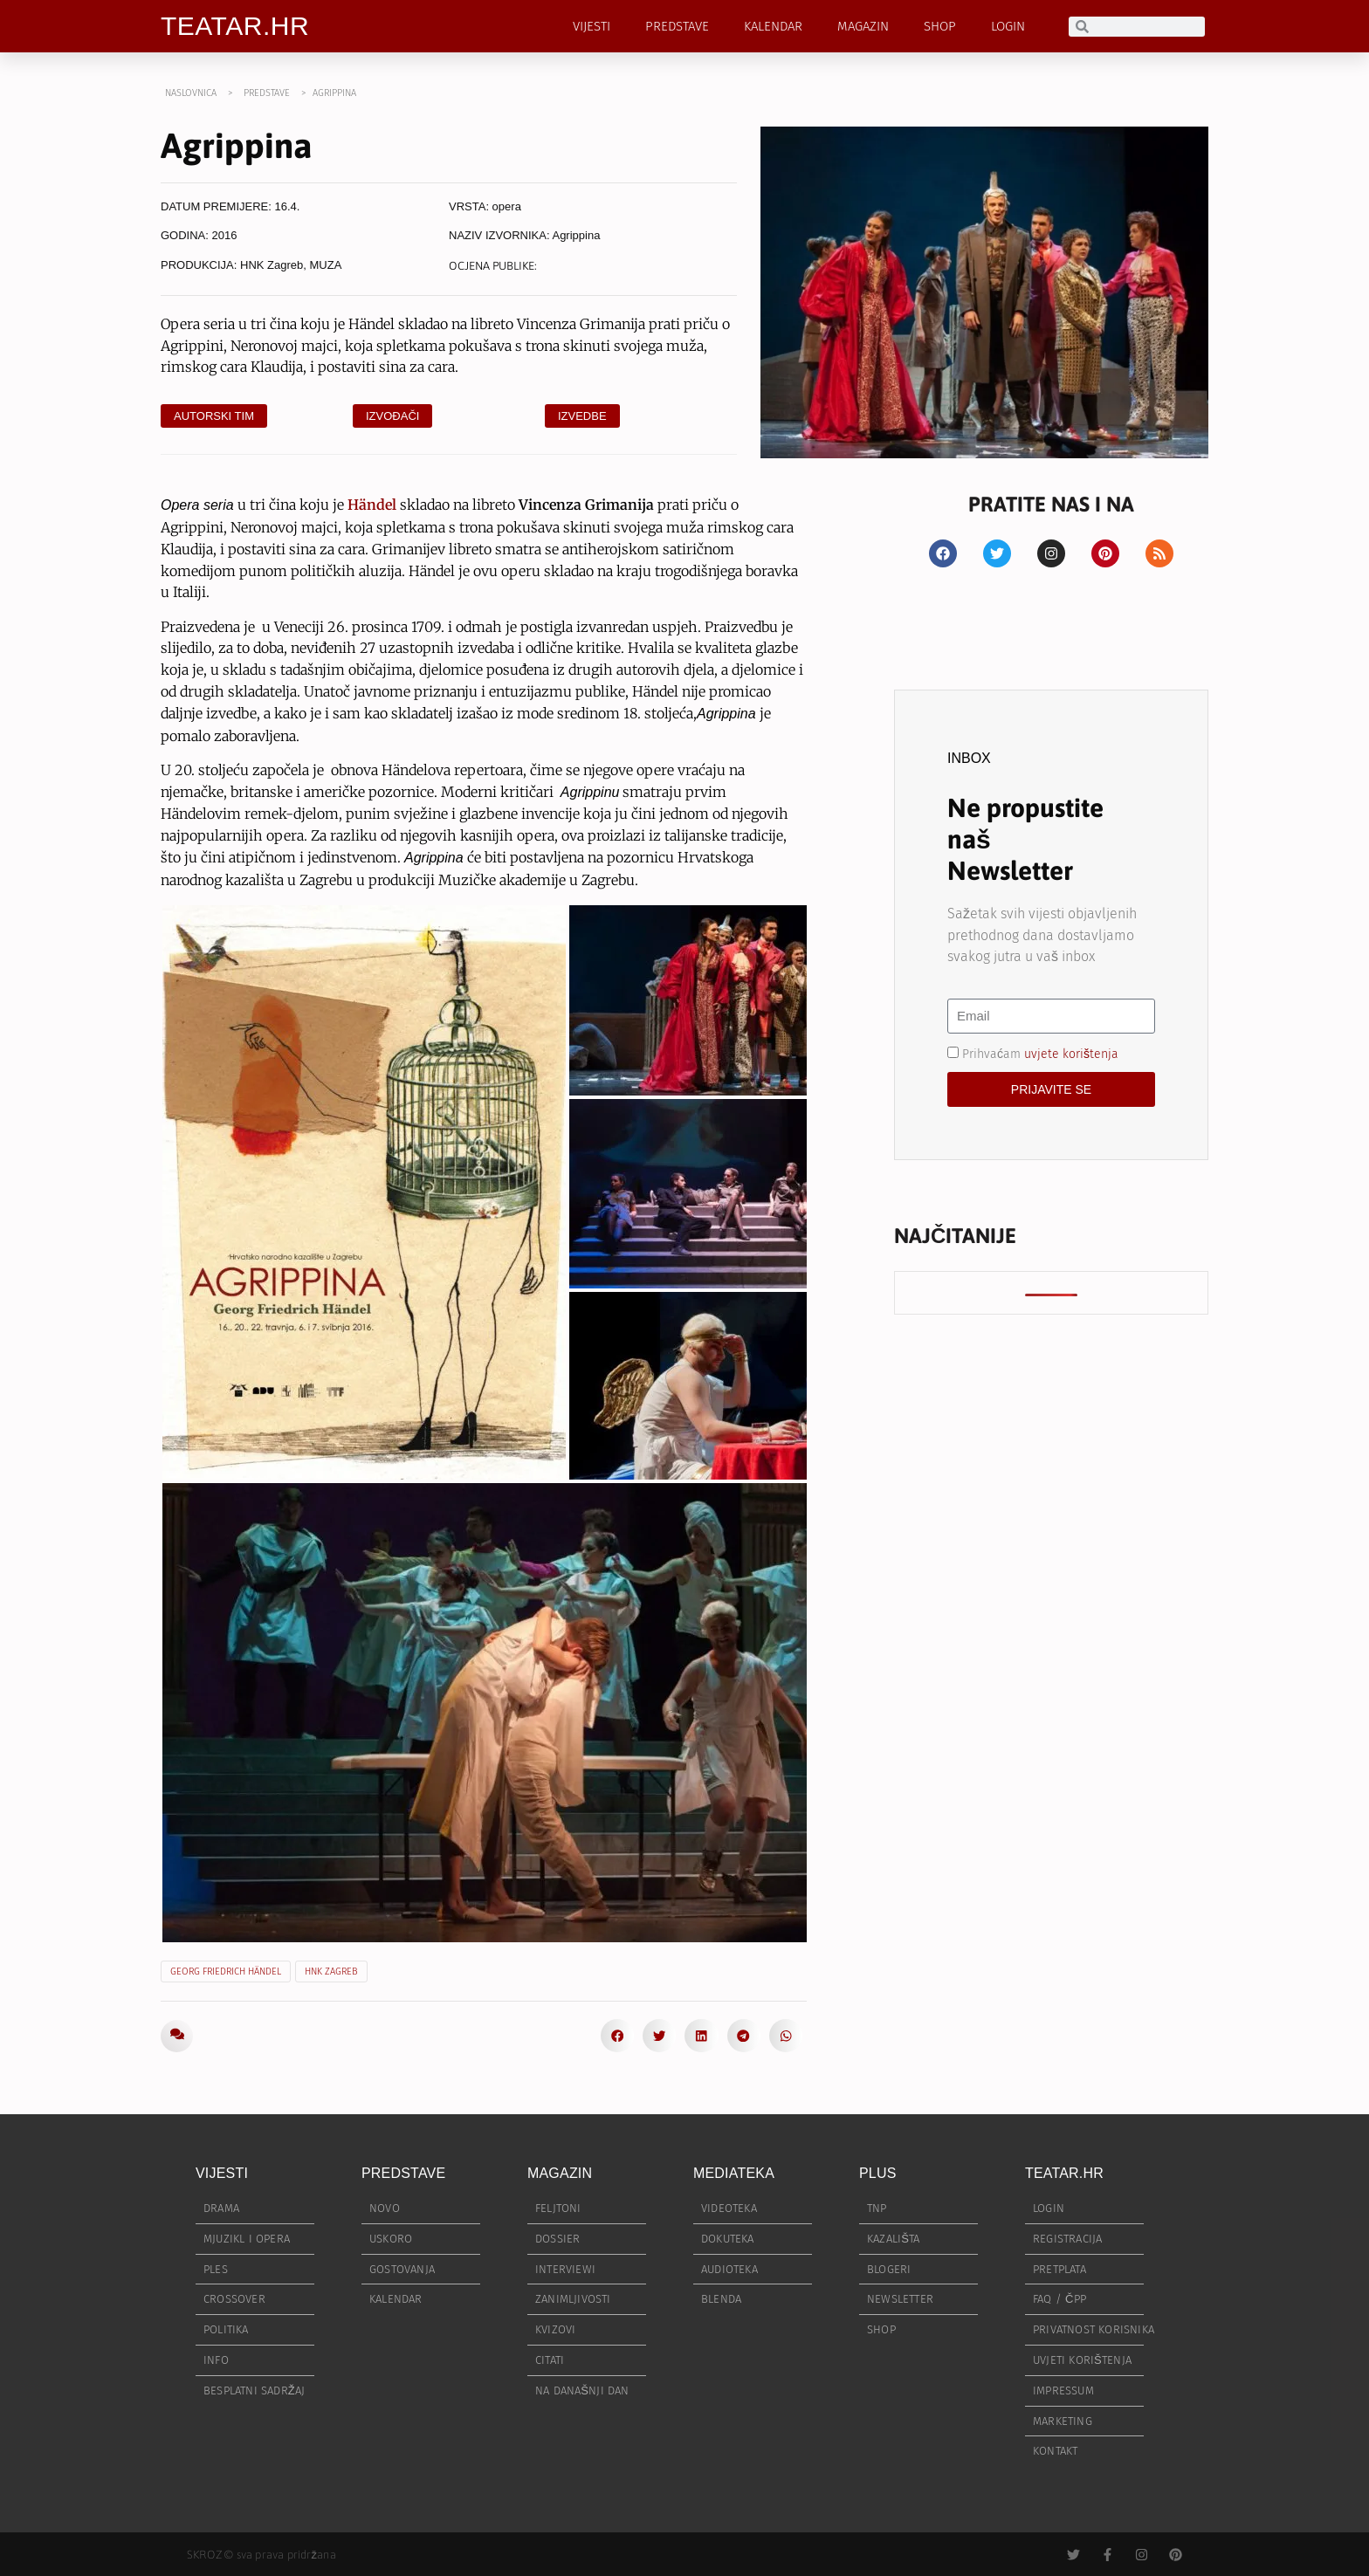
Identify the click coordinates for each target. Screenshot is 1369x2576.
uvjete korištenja (1071, 1053)
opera (506, 206)
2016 (224, 235)
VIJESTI (591, 26)
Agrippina (576, 235)
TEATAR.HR (235, 25)
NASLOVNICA (191, 93)
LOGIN (1008, 26)
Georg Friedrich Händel (225, 1971)
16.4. (287, 206)
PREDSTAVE (677, 26)
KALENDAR (773, 26)
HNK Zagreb (271, 264)
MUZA (326, 264)
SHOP (940, 26)
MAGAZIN (863, 26)
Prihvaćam (1040, 1053)
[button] (617, 2035)
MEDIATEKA (733, 2173)
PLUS (878, 2173)
